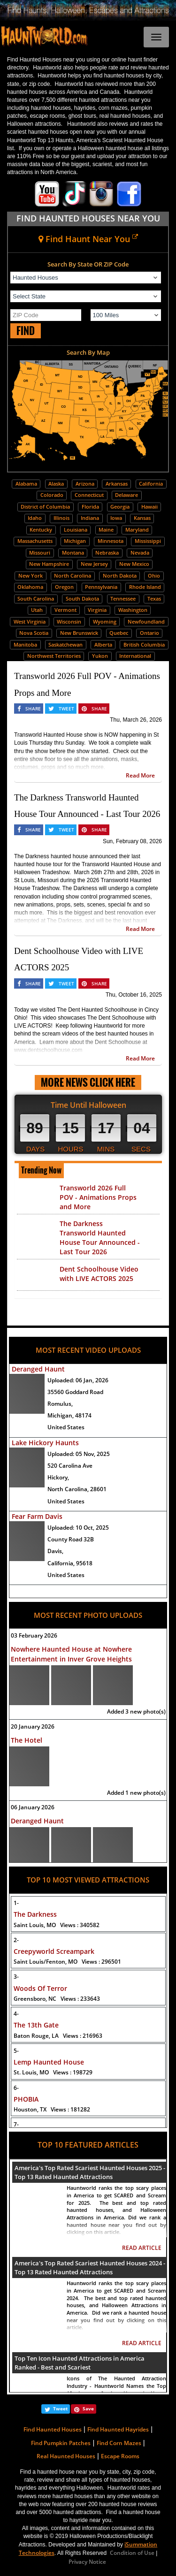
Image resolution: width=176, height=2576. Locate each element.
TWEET (66, 708)
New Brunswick (79, 632)
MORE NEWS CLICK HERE (88, 1082)
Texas (154, 598)
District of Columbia (45, 506)
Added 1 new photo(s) (136, 1793)
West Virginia (30, 621)
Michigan (75, 540)
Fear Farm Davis (37, 1516)
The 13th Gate (36, 2024)
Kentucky (41, 529)
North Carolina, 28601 (77, 1489)
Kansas (142, 517)
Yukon (100, 655)
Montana (73, 552)
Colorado (51, 494)
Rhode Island (145, 586)
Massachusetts (35, 540)
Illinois (61, 517)
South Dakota (82, 598)
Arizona (85, 483)
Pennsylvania (101, 586)
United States (65, 1427)
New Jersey (94, 563)
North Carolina (72, 575)
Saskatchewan (65, 644)
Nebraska (107, 552)
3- (16, 1977)
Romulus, (60, 1404)
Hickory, (58, 1477)
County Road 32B (70, 1539)
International (135, 655)
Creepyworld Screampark (54, 1951)
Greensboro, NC (57, 1999)
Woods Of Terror (40, 1988)
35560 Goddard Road (75, 1392)
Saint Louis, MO (56, 1925)
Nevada (139, 552)
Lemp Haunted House (49, 2062)
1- (16, 1903)
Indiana (90, 517)
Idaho (35, 517)
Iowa (116, 517)
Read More (140, 775)
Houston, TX (52, 2109)
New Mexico (134, 563)
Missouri (39, 552)
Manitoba (25, 644)
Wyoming (104, 621)
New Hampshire (49, 563)
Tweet (60, 2408)
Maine (106, 529)
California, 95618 (69, 1563)
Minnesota (110, 540)
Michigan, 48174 (69, 1415)
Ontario (149, 632)
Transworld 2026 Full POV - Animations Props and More (98, 1197)
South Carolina (35, 598)
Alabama (26, 483)
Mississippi (148, 540)
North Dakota (120, 575)
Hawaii (149, 506)
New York (30, 575)
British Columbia (144, 644)
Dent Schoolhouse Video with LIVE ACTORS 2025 (99, 1274)
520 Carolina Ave (69, 1466)
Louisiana (75, 529)
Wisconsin (69, 621)
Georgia (120, 506)
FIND (25, 330)
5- (16, 2051)
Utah (37, 609)
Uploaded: (77, 1380)
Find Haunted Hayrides (118, 2429)
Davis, (55, 1551)
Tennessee (123, 598)
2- (16, 1940)
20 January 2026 (32, 1726)
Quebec (118, 632)
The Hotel (26, 1740)
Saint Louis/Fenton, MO (67, 1962)
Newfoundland (146, 621)
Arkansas (117, 483)
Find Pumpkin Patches (61, 2443)
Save (88, 2408)
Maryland (137, 529)
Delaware (126, 494)
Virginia (97, 609)
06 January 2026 (32, 1807)
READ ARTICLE (141, 2248)
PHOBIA (26, 2099)
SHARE (33, 708)
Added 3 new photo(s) (136, 1711)
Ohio (154, 575)
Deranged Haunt (38, 1368)
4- (16, 2014)
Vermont (65, 609)
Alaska (56, 483)
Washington (132, 609)
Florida (90, 506)
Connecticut (89, 494)
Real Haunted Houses (66, 2456)
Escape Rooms (120, 2456)
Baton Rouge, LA (58, 2036)
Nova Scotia (33, 632)
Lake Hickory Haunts (45, 1442)
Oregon (64, 586)
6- (16, 2088)
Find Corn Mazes (119, 2443)
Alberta (103, 644)
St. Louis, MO (53, 2072)
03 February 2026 (34, 1635)
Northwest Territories (54, 655)
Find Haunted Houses (52, 2429)
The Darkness (35, 1914)
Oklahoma (30, 586)
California (151, 483)
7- (16, 2124)
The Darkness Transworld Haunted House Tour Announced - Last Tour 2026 (100, 1237)
